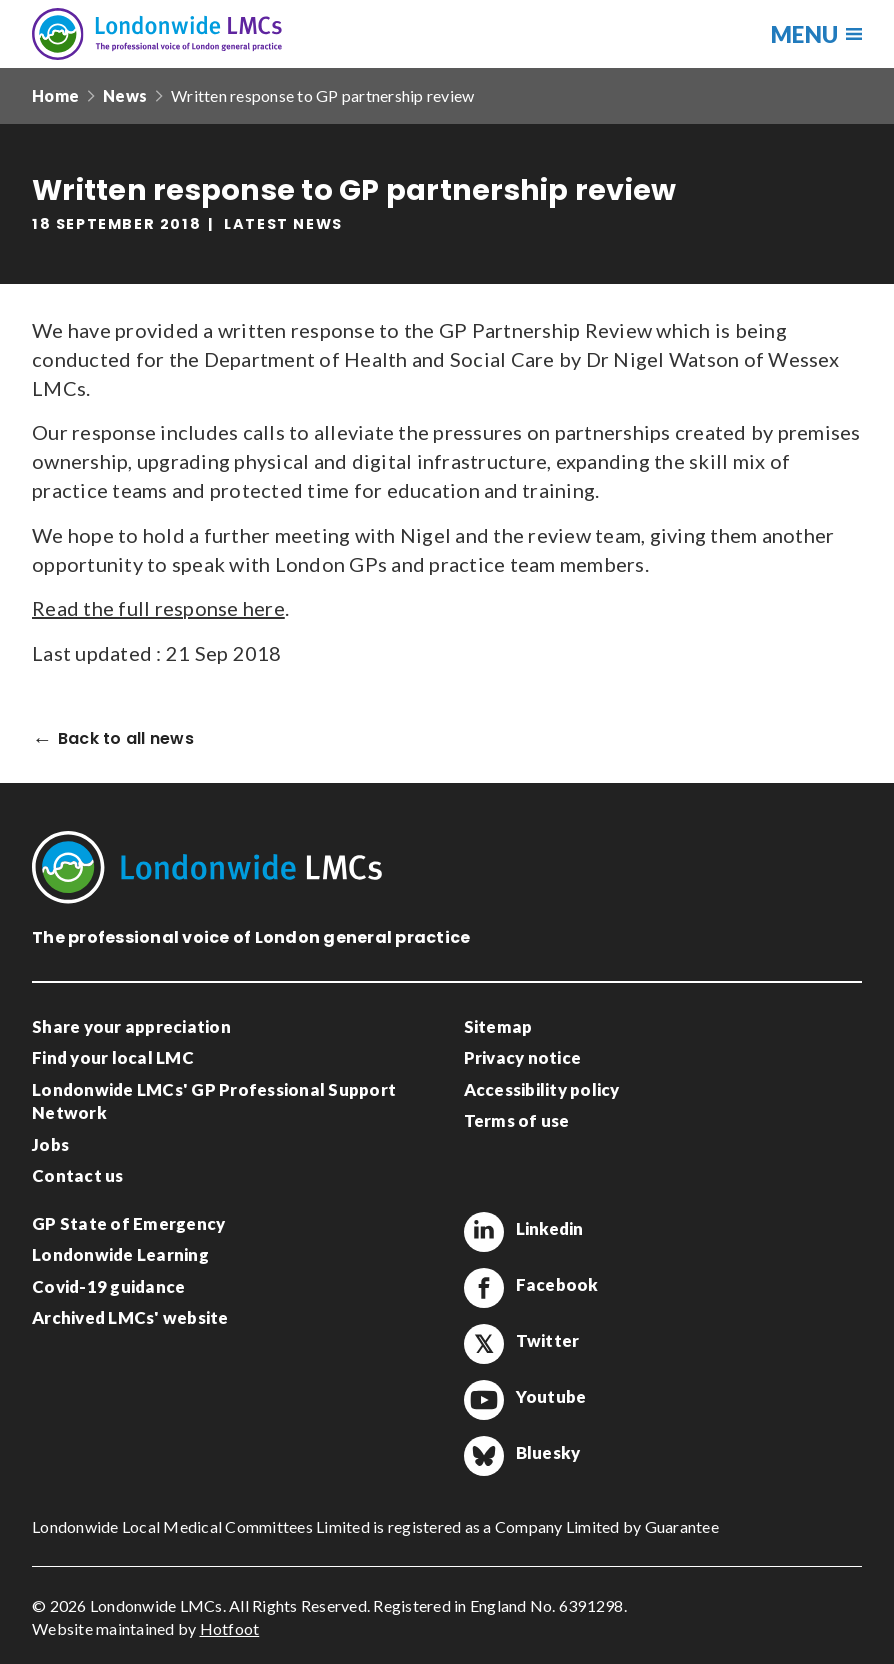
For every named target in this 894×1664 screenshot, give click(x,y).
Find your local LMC (113, 1057)
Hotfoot (230, 1628)
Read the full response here (158, 608)
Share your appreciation (131, 1026)
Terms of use (517, 1120)
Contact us (78, 1175)
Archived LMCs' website (130, 1317)
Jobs (50, 1144)
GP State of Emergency (128, 1223)
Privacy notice (523, 1057)
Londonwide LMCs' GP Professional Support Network (214, 1101)
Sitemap (498, 1026)
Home (55, 95)
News (125, 95)
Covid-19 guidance (108, 1286)
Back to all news (126, 739)
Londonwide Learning (120, 1254)
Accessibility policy (542, 1089)
